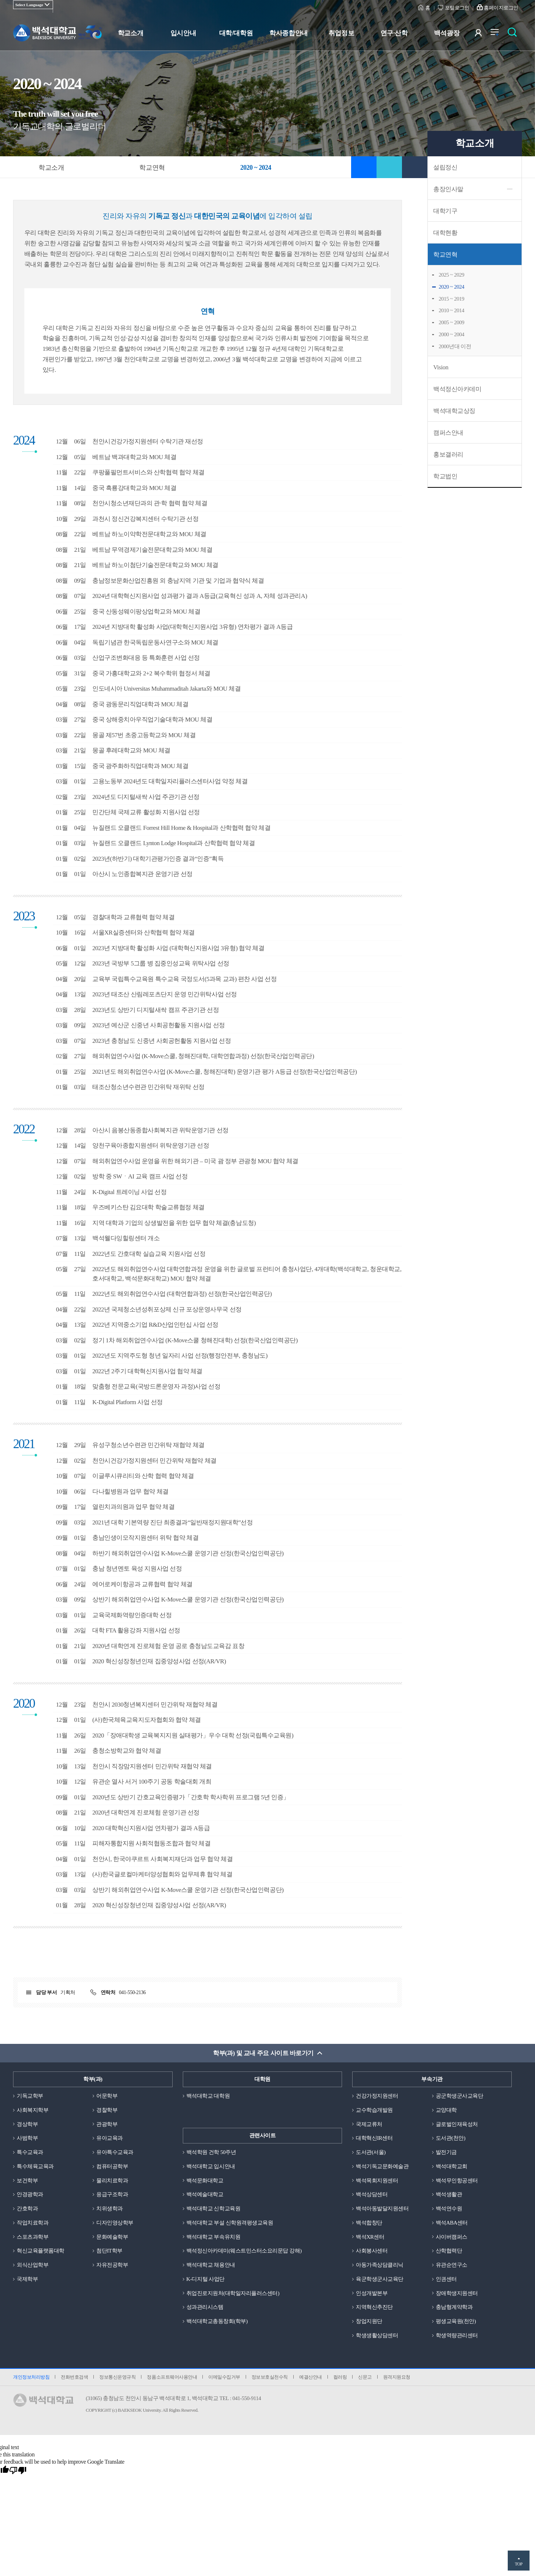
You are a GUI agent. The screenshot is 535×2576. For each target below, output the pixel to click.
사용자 (483, 34)
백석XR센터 (370, 2237)
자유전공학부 (112, 2265)
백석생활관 (449, 2194)
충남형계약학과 (454, 2307)
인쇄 (414, 167)
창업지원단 (369, 2321)
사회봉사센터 (371, 2251)
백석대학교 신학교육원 (213, 2208)
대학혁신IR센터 (374, 2138)
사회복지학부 (32, 2110)
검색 (514, 34)
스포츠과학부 (32, 2237)
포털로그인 (457, 8)
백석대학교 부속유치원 (213, 2237)
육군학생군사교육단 (379, 2279)
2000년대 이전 (455, 346)
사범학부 (27, 2138)
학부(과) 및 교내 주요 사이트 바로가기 (263, 2053)
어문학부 (106, 2096)
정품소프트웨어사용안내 (172, 2377)
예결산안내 (310, 2377)
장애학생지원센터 (457, 2293)
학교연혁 (445, 254)
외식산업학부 (32, 2265)
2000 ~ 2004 (451, 334)
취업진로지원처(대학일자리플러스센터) (232, 2293)
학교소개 (130, 33)
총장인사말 (448, 189)
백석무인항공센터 (457, 2180)
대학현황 (445, 232)
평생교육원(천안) (456, 2321)
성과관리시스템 (205, 2307)
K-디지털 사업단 (205, 2279)
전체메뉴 (498, 34)
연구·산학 (394, 33)
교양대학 (446, 2110)
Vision (440, 367)
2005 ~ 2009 (451, 322)
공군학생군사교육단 (459, 2096)
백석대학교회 (451, 2166)
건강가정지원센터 (377, 2096)
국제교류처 (369, 2124)
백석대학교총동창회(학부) (217, 2321)
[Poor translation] (18, 2471)
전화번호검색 (74, 2377)
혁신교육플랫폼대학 (40, 2251)
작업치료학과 (32, 2223)
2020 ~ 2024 (451, 287)
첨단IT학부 (109, 2251)
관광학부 (106, 2124)
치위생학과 (109, 2208)
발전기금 (446, 2152)
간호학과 (27, 2208)
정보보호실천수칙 (270, 2377)
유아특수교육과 (114, 2152)
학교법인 (445, 476)
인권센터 (446, 2279)
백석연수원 (449, 2208)
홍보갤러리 (448, 454)
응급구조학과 (112, 2194)
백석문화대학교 (205, 2180)
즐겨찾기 (364, 167)
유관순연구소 (451, 2265)
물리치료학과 (112, 2180)
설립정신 (445, 167)
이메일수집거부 (224, 2377)
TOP (518, 2564)
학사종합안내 (288, 33)
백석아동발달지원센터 (382, 2208)
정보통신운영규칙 (117, 2377)
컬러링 (340, 2377)
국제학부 (27, 2279)
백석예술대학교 (205, 2194)
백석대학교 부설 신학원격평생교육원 (229, 2223)
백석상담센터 (371, 2194)
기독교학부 (30, 2096)
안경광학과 (30, 2194)
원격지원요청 (396, 2377)
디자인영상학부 (114, 2223)
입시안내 (183, 33)
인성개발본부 (371, 2293)
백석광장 (446, 33)
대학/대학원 (236, 33)
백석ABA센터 (452, 2223)
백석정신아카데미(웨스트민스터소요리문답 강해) (244, 2251)
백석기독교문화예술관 (382, 2166)
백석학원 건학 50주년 (211, 2152)
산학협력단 (449, 2251)
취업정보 (341, 33)
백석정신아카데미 (457, 389)
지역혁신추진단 (374, 2307)
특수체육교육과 (35, 2166)
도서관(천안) (451, 2138)
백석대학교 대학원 (208, 2096)
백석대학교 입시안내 (210, 2166)
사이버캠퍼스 (451, 2237)
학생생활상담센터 (377, 2335)
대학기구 (445, 211)
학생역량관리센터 (457, 2335)
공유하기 (389, 167)
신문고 (365, 2377)
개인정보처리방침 (31, 2377)
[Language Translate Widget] (33, 4)
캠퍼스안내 (448, 432)
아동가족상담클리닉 (379, 2265)
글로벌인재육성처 (457, 2124)
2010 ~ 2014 (451, 310)
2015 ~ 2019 (451, 299)
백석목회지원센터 (377, 2180)
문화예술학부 (112, 2237)
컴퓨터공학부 (112, 2166)
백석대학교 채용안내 (210, 2265)
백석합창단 (369, 2223)
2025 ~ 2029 (451, 275)
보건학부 (27, 2180)
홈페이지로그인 (501, 8)
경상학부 (27, 2124)
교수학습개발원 (374, 2110)
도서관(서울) (371, 2152)
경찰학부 (106, 2110)
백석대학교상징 (454, 410)
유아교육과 (109, 2138)
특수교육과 (30, 2152)
